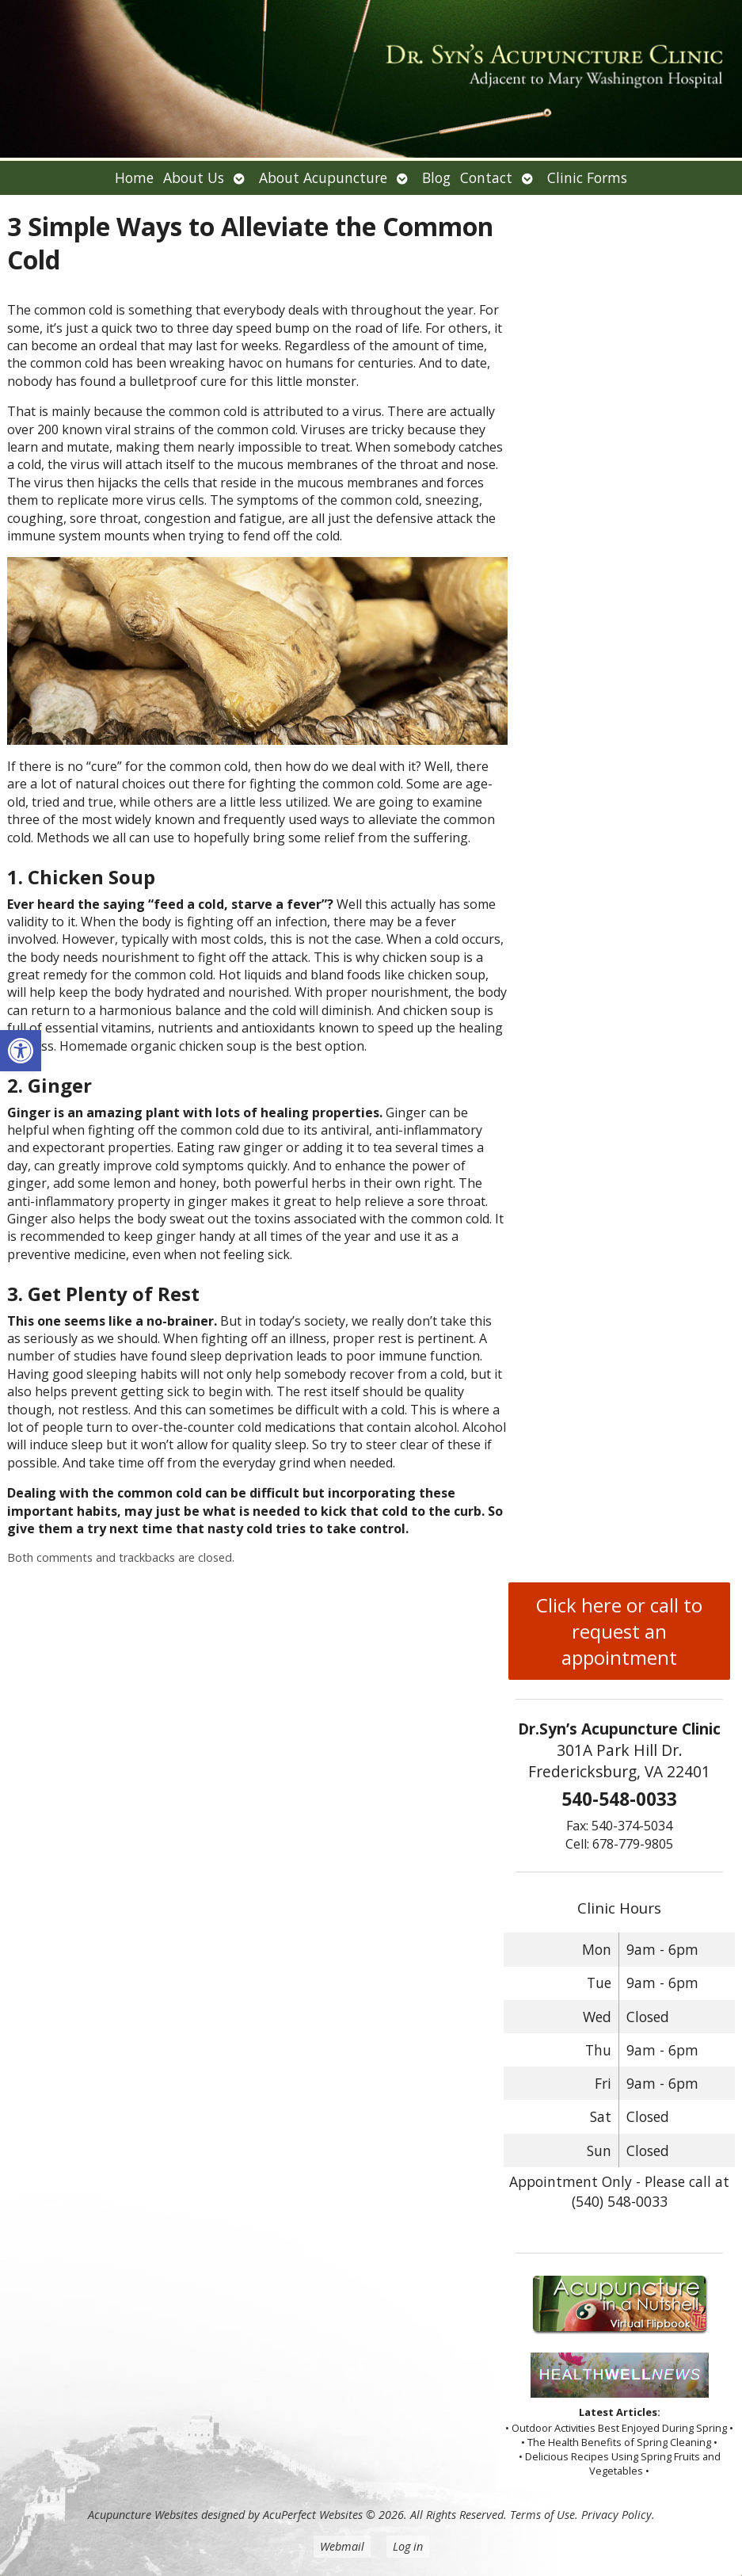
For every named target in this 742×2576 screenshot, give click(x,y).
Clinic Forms (587, 177)
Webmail (342, 2546)
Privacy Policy (616, 2514)
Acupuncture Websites (143, 2514)
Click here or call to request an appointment (619, 1631)
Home (134, 177)
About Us (193, 177)
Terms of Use (542, 2514)
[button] (20, 1050)
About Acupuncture (323, 177)
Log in (408, 2546)
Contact (486, 177)
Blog (436, 177)
